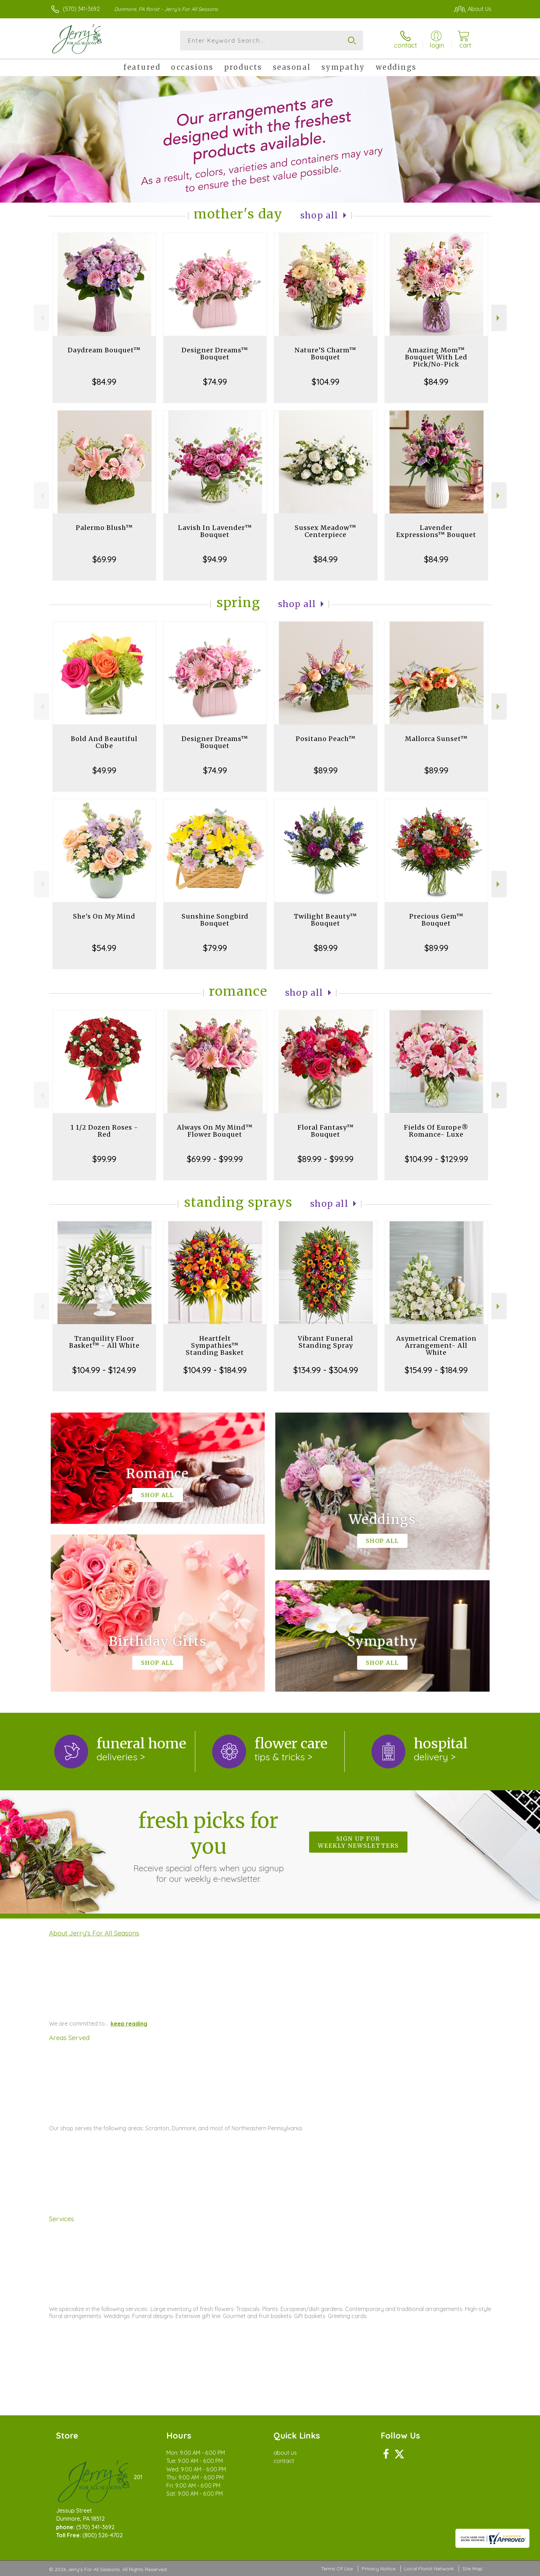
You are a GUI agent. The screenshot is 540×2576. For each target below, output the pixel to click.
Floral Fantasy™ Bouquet (325, 1130)
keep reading (129, 2023)
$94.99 (215, 559)
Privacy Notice (378, 2568)
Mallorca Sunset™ (436, 739)
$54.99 (104, 948)
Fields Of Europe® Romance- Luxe (436, 1130)
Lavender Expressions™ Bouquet (436, 531)
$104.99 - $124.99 (104, 1370)
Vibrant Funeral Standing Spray (325, 1341)
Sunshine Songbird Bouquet (215, 919)
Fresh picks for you (208, 1846)
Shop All (319, 215)
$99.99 (104, 1159)
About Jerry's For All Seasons (94, 1933)
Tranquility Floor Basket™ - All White (104, 1341)
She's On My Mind (104, 916)
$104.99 (325, 381)
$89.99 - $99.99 (325, 1159)
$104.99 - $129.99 (436, 1159)
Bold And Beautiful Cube (104, 742)
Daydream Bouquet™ (104, 350)
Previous (41, 318)
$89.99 (326, 770)
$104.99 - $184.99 (215, 1370)
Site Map (472, 2568)
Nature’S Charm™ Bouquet (325, 353)
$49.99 (104, 770)
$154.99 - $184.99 (436, 1370)
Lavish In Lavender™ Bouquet (215, 531)
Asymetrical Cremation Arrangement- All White (436, 1345)
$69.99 (104, 559)
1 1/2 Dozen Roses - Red (104, 1130)
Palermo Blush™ (104, 528)
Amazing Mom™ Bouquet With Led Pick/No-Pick (436, 357)
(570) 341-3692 (81, 8)
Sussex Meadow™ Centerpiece (325, 531)
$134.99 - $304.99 (325, 1370)
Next (499, 318)
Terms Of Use (337, 2568)
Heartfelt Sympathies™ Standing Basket (215, 1345)
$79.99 (215, 948)
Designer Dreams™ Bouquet (215, 353)
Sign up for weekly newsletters (358, 1842)
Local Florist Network (429, 2568)
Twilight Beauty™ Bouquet (325, 919)
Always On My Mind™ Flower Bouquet (215, 1130)
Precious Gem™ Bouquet (436, 919)
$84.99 (104, 381)
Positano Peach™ (326, 739)
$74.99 (215, 381)
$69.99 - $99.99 (215, 1159)
